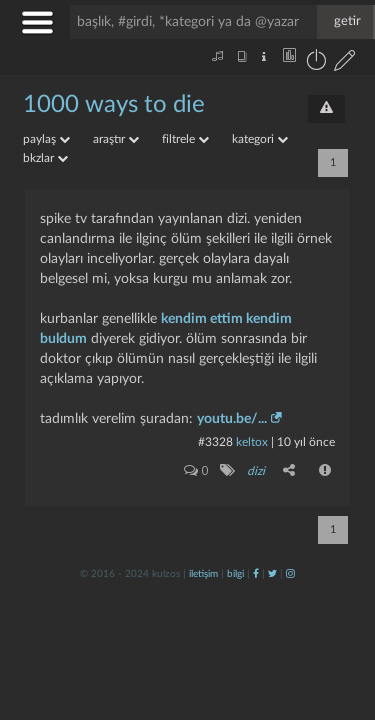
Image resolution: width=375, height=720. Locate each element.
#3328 (215, 442)
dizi (256, 471)
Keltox (253, 442)
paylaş (46, 139)
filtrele (185, 139)
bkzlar (45, 158)
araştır (116, 139)
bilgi (235, 574)
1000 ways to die (114, 105)
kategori (260, 139)
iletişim (203, 574)
